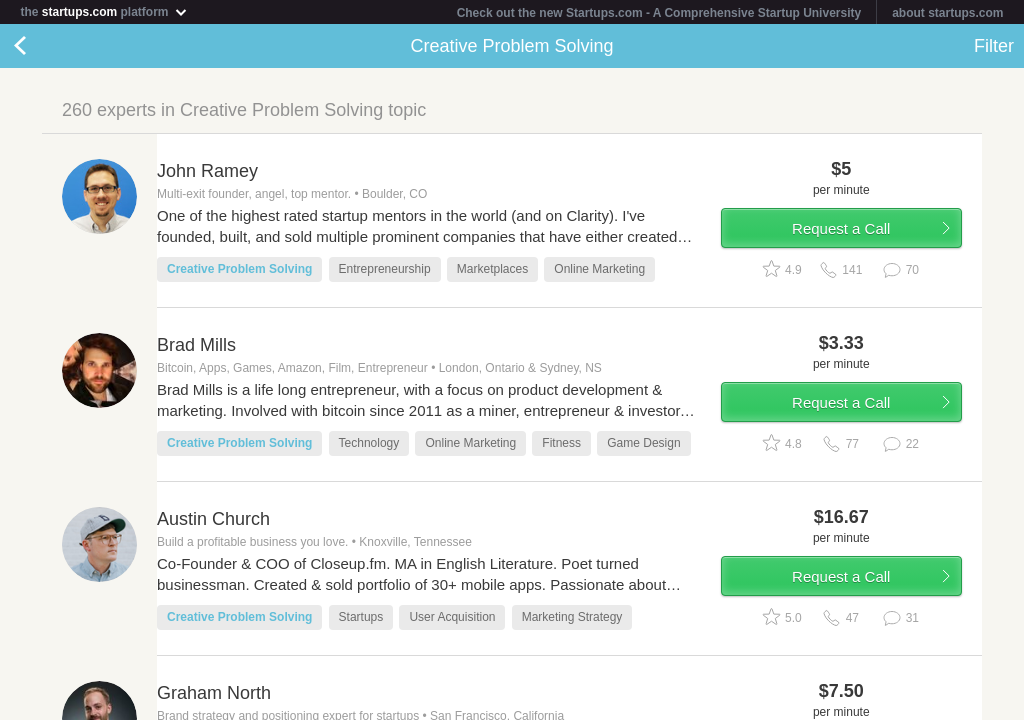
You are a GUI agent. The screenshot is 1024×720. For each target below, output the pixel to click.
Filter (994, 46)
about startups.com (947, 13)
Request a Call (841, 228)
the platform (104, 11)
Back (40, 46)
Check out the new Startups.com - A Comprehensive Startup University (659, 13)
